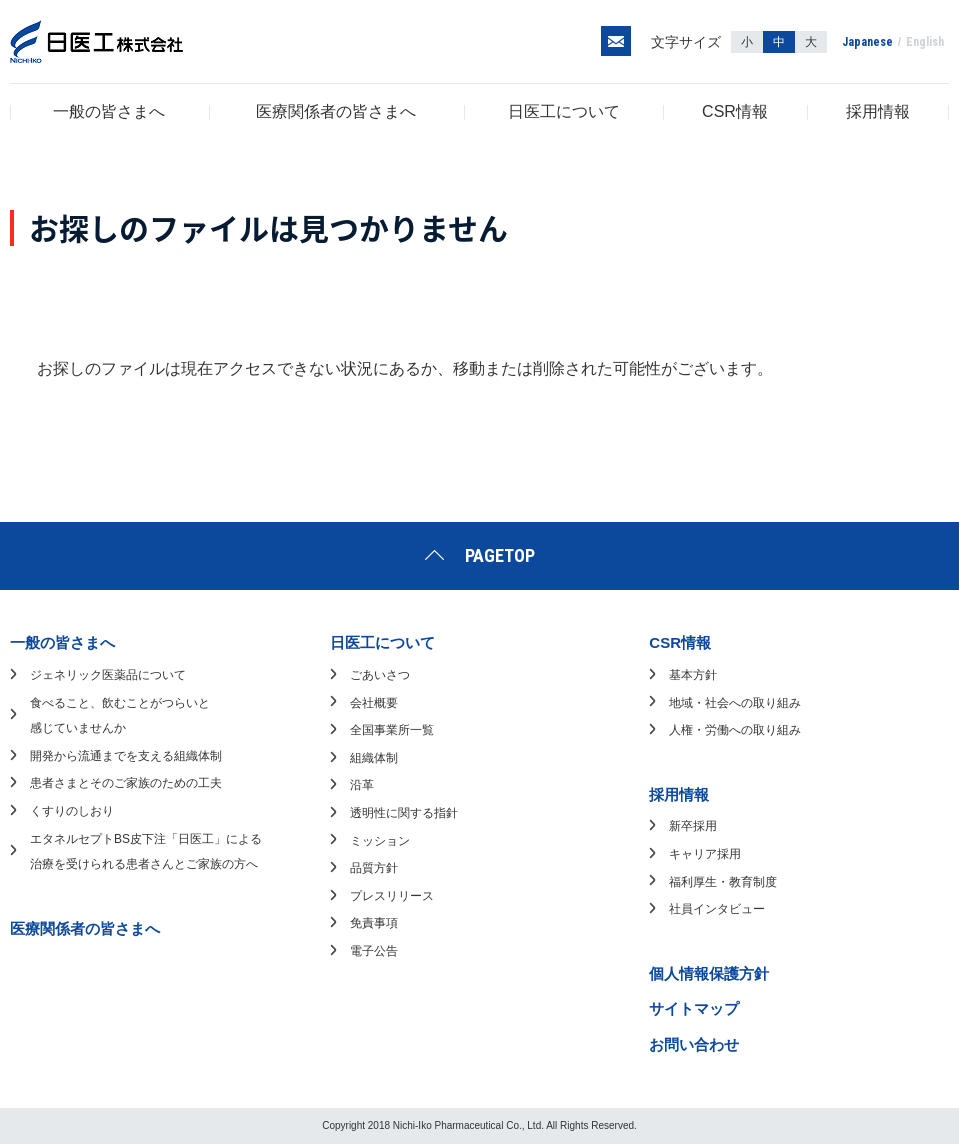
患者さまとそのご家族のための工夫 (126, 783)
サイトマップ (694, 1008)
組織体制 (374, 758)
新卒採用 (693, 826)
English (925, 42)
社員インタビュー (717, 909)
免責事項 (374, 923)
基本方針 (693, 675)
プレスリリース (392, 896)
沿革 (362, 785)
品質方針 (374, 868)
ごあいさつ (380, 675)
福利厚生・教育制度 (723, 882)
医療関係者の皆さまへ (336, 111)
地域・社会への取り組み (735, 703)
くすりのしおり (72, 811)
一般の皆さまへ (109, 111)
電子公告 (374, 951)
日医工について (564, 111)
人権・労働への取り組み (735, 730)
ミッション (380, 841)
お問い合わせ (694, 1044)
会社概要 (374, 703)
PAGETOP (500, 555)
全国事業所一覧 (392, 730)
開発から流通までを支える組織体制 (126, 756)
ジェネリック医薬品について (108, 675)
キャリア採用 (705, 854)
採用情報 (878, 111)
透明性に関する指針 (404, 813)
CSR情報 (735, 111)
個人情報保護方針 (709, 973)
